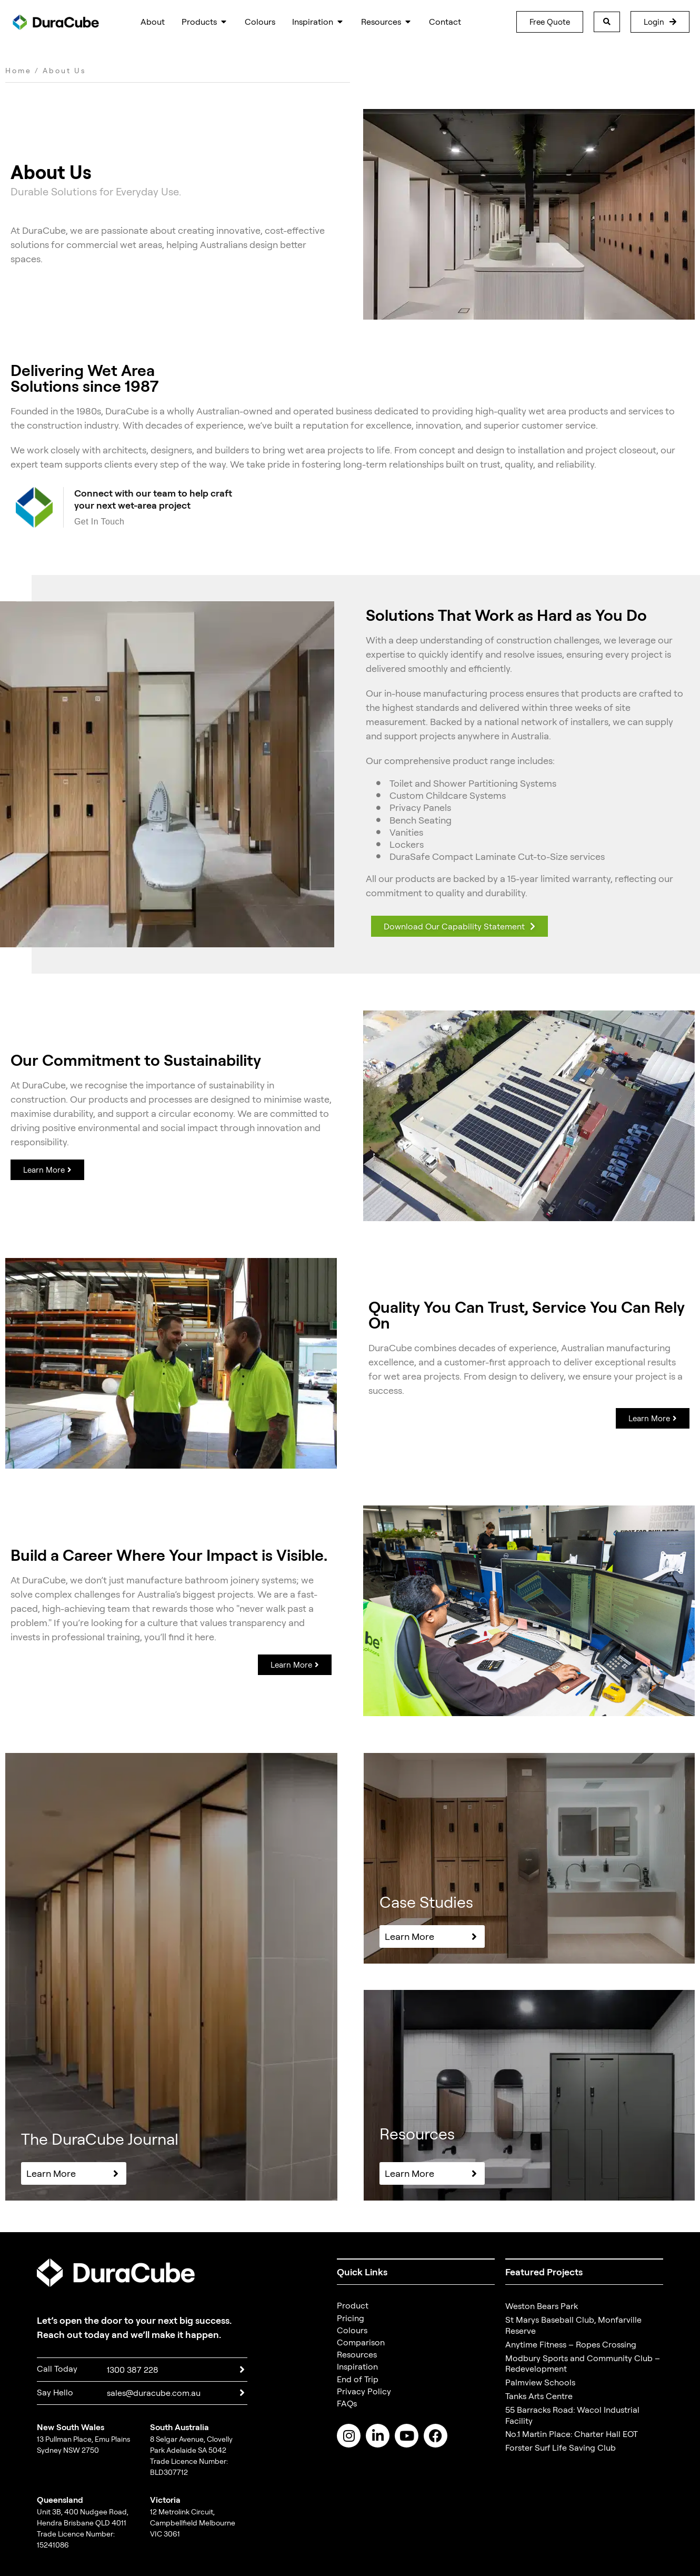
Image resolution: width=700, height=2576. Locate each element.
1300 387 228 (132, 2369)
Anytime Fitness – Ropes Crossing (570, 2344)
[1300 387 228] (242, 2369)
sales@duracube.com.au (154, 2392)
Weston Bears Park (541, 2306)
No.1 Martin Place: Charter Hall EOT (571, 2434)
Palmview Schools (540, 2382)
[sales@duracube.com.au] (242, 2392)
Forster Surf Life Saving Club (560, 2447)
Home (18, 70)
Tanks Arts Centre (539, 2396)
